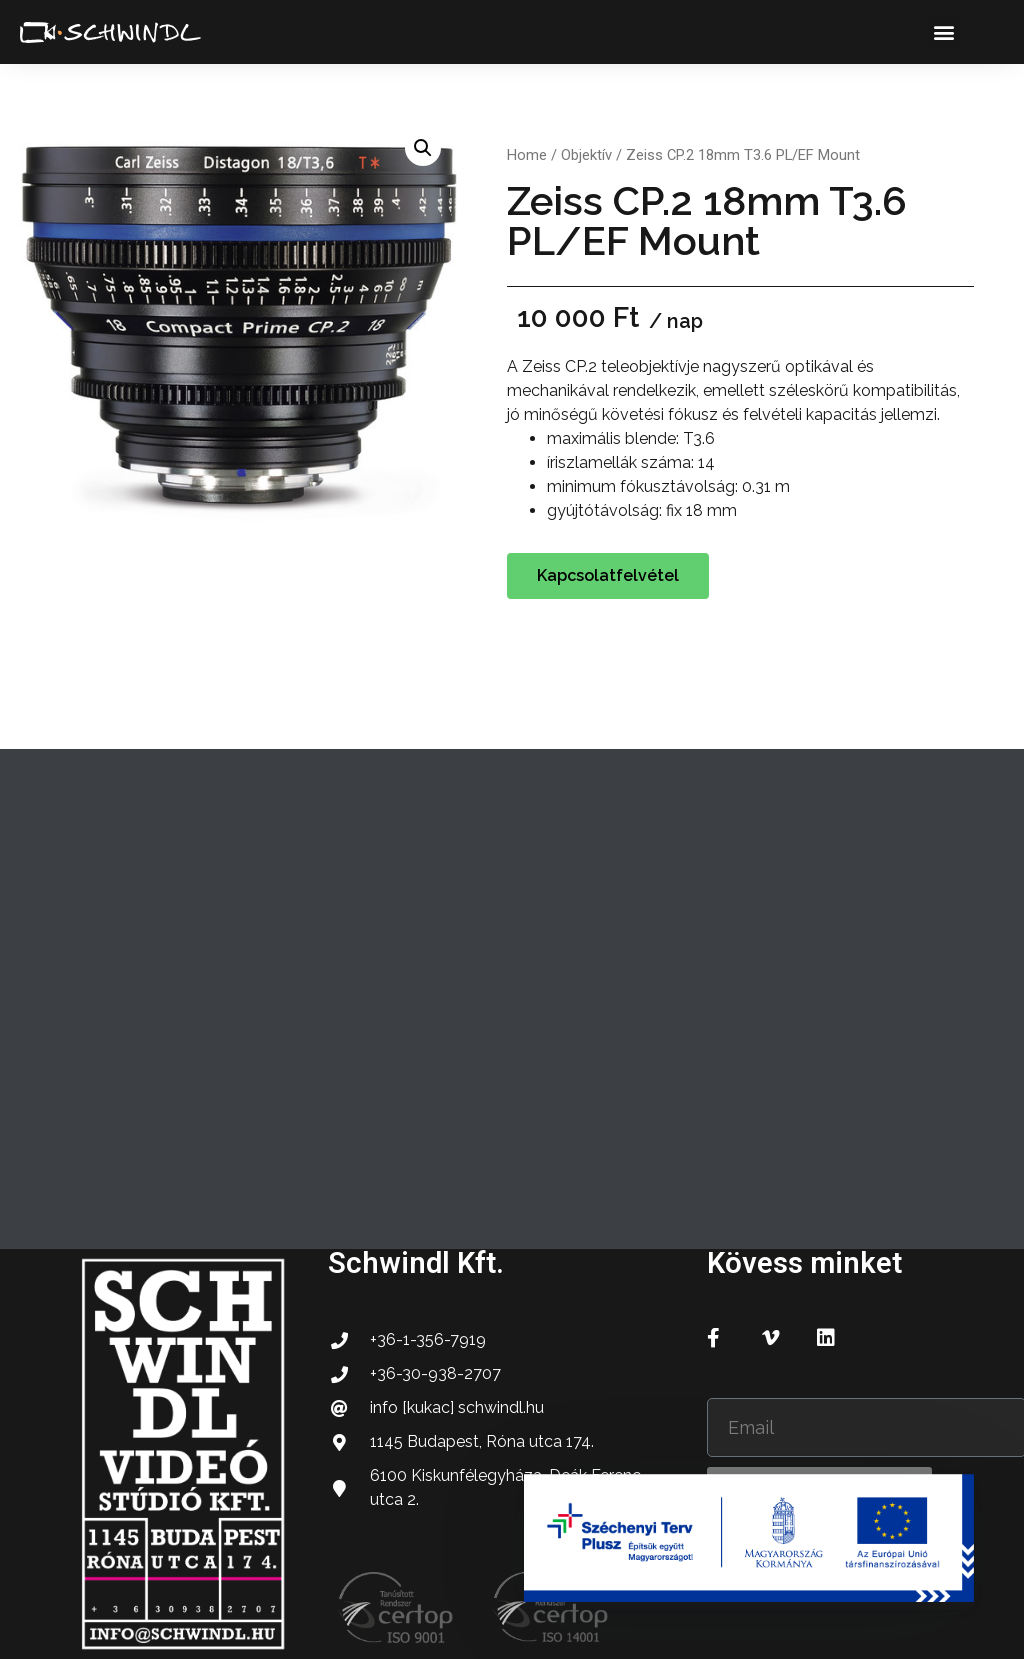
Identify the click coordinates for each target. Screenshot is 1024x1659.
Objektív (586, 155)
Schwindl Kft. (416, 1263)
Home (527, 155)
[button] (944, 32)
